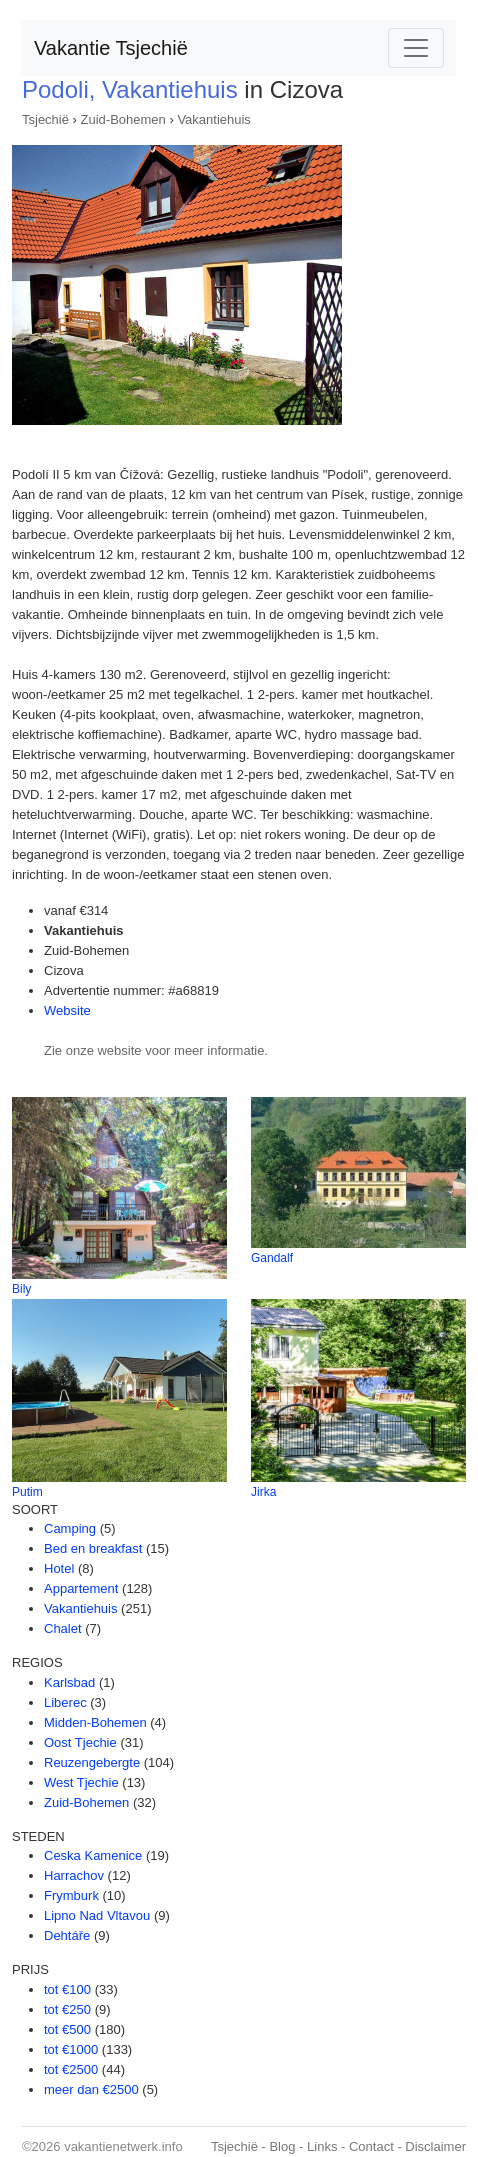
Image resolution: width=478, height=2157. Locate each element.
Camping (70, 1528)
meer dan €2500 (91, 2089)
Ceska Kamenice (93, 1855)
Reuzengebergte (92, 1762)
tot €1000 (71, 2049)
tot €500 (67, 2029)
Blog (282, 2146)
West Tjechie (81, 1782)
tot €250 (67, 2009)
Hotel (59, 1568)
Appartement (81, 1588)
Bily (21, 1289)
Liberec (65, 1702)
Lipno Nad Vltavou (97, 1915)
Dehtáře (67, 1935)
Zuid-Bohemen (123, 119)
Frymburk (71, 1895)
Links (322, 2146)
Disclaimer (435, 2146)
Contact (371, 2146)
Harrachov (74, 1875)
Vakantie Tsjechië (111, 48)
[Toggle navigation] (416, 48)
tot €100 (67, 1989)
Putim (27, 1492)
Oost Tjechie (80, 1742)
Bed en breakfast (93, 1548)
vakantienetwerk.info (123, 2146)
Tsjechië (45, 119)
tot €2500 (71, 2069)
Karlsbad (69, 1682)
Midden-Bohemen (95, 1722)
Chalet (63, 1628)
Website (67, 1010)
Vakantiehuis (213, 119)
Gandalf (272, 1258)
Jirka (263, 1492)
